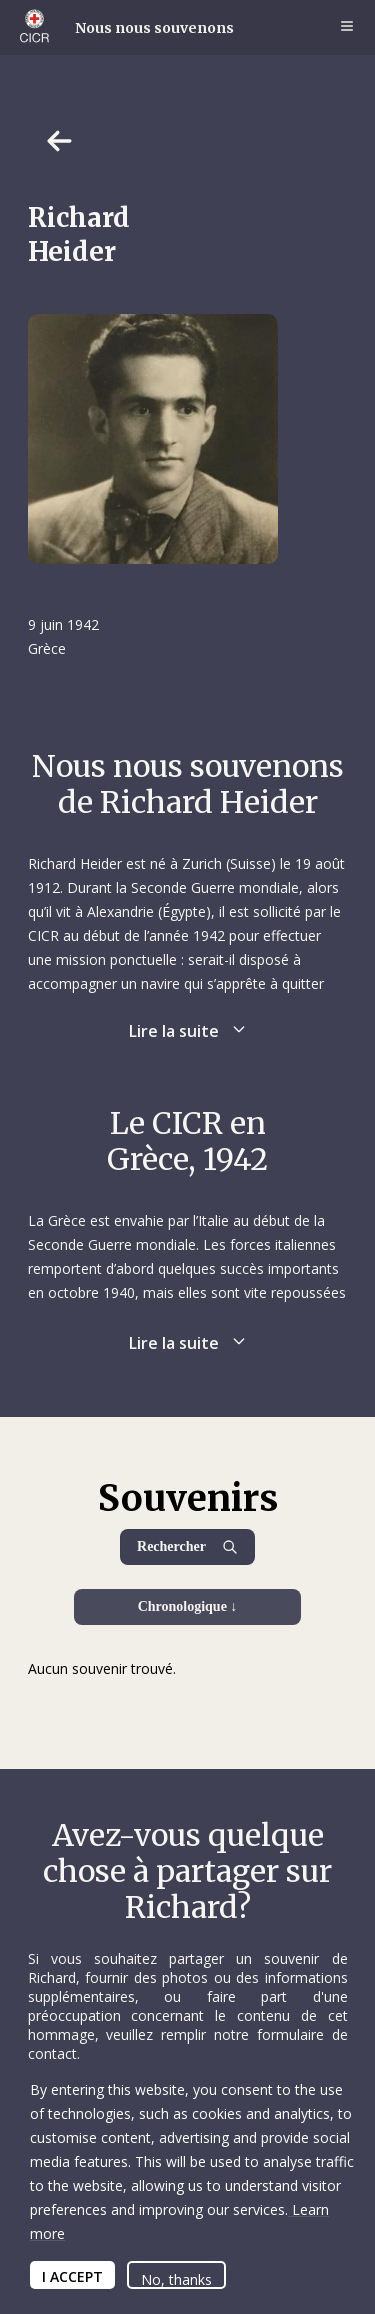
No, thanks (176, 2279)
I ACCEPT (72, 2276)
